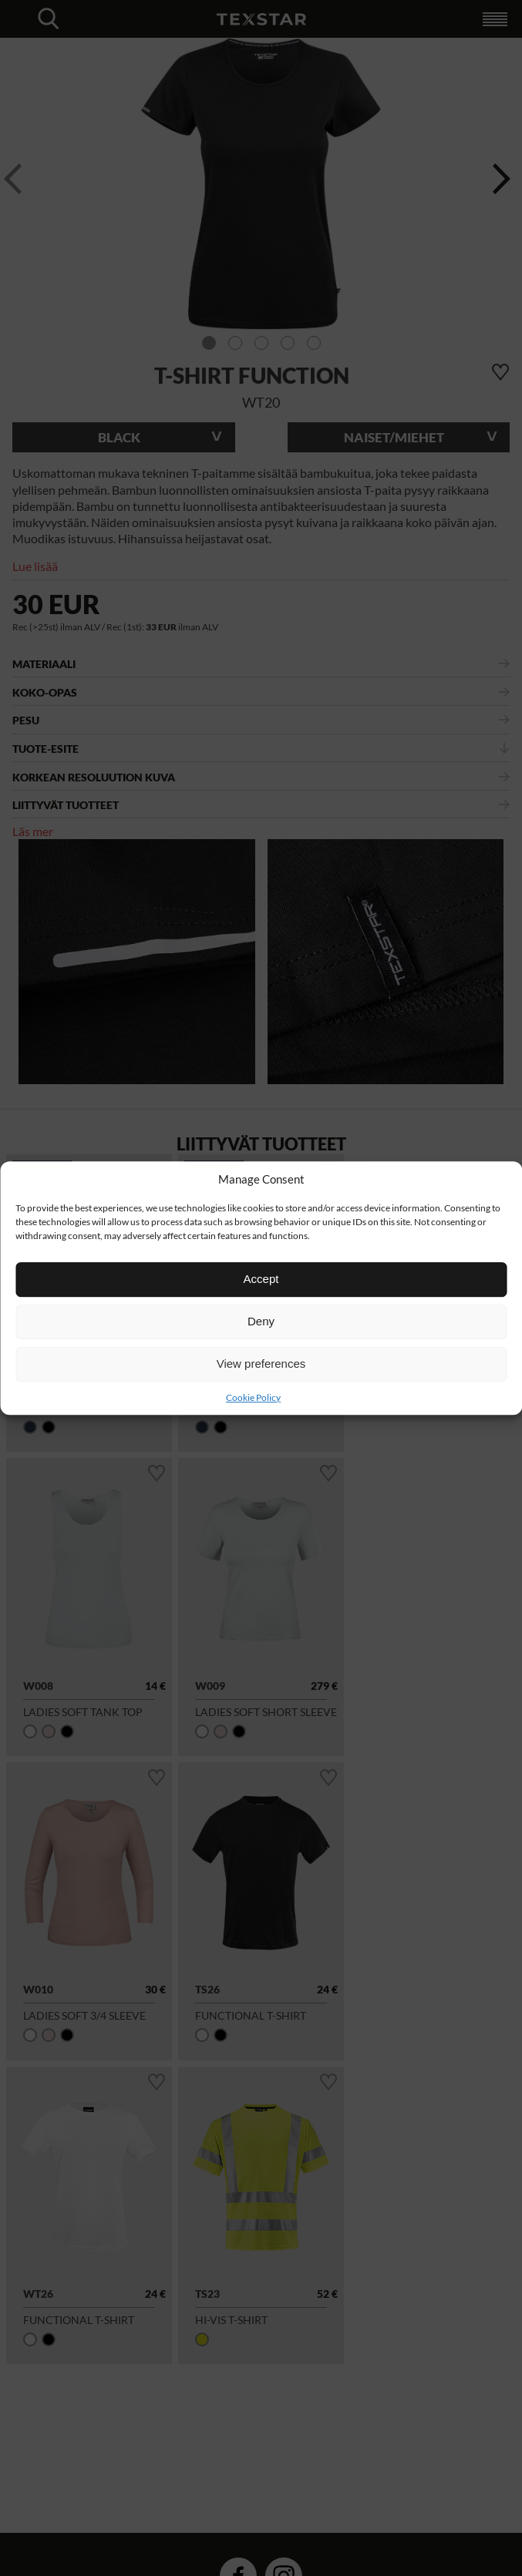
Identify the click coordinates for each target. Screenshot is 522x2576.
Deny (261, 1321)
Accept (261, 1278)
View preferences (261, 1363)
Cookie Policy (253, 1397)
